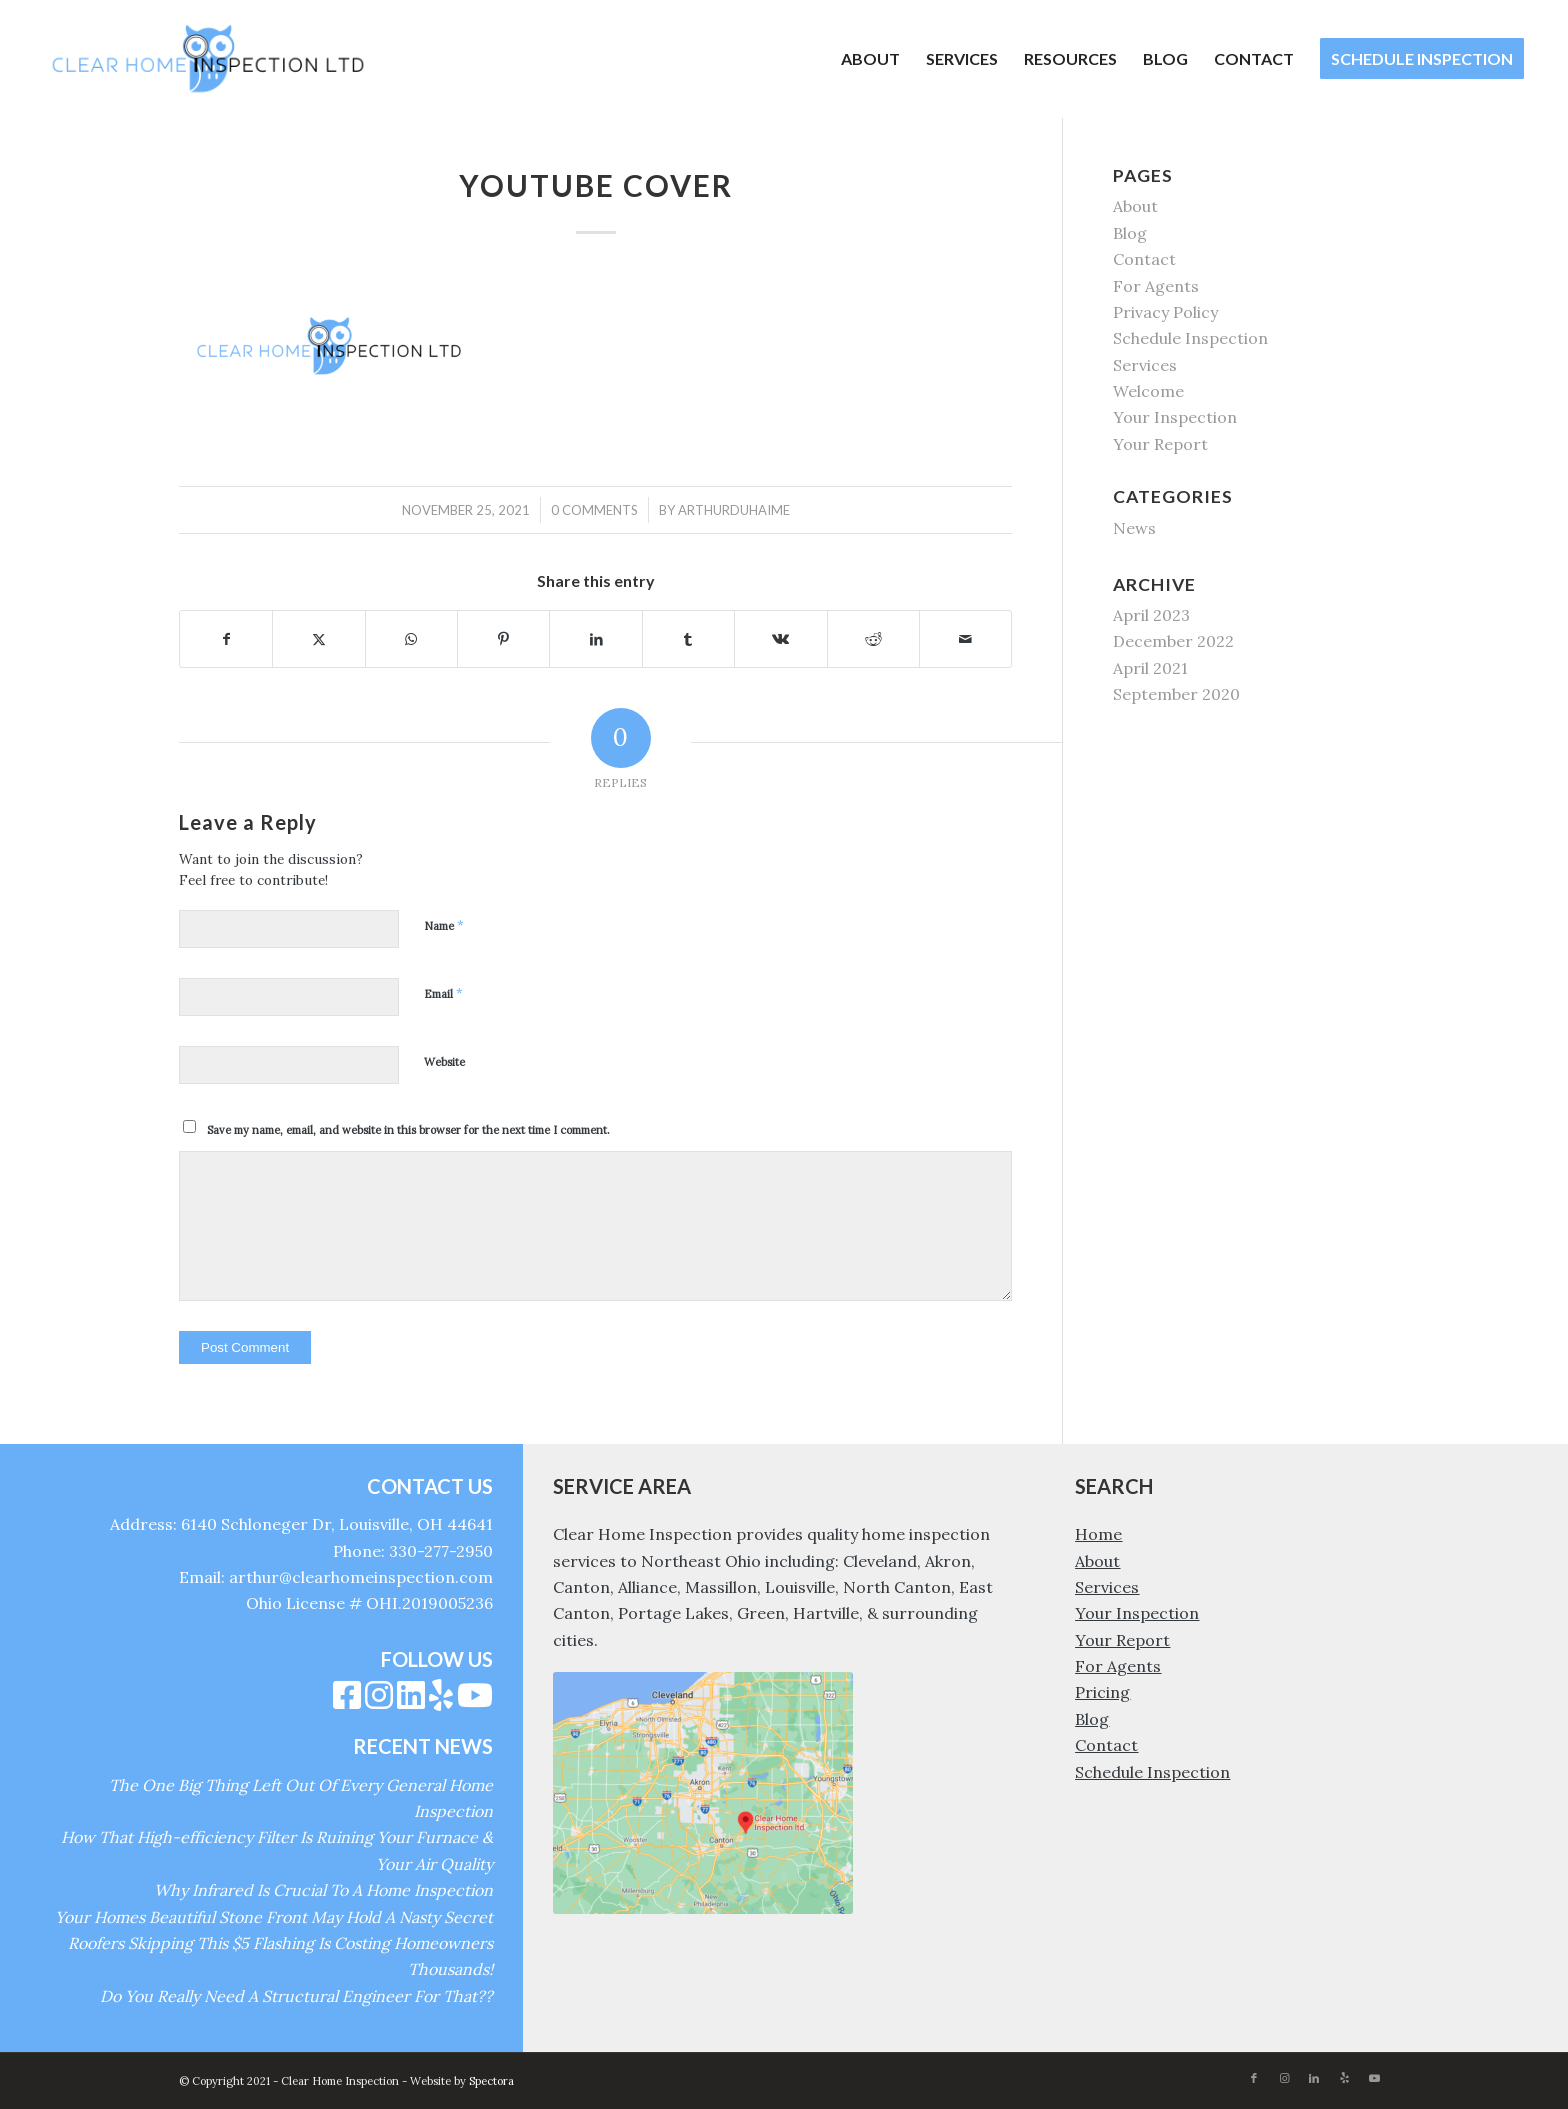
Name (444, 925)
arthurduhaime (734, 510)
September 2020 (1176, 694)
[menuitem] (870, 59)
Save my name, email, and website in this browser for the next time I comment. (408, 1130)
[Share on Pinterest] (503, 639)
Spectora (491, 2081)
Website (444, 1062)
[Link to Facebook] (1254, 2078)
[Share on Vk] (780, 639)
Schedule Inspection (1190, 338)
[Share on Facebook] (226, 639)
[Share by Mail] (965, 639)
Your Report (1160, 444)
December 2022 (1173, 641)
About (1135, 206)
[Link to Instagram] (1284, 2078)
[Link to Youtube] (1374, 2078)
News (1134, 528)
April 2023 (1151, 615)
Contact (1144, 259)
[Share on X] (318, 639)
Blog (1130, 233)
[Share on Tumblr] (688, 639)
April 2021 (1150, 668)
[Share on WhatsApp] (411, 639)
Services (1145, 365)
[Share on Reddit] (873, 639)
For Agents (1156, 286)
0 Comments (594, 510)
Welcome (1148, 391)
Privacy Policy (1165, 312)
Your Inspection (1175, 417)
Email (443, 993)
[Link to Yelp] (1344, 2078)
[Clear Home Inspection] (208, 59)
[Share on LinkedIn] (595, 639)
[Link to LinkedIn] (1314, 2078)
